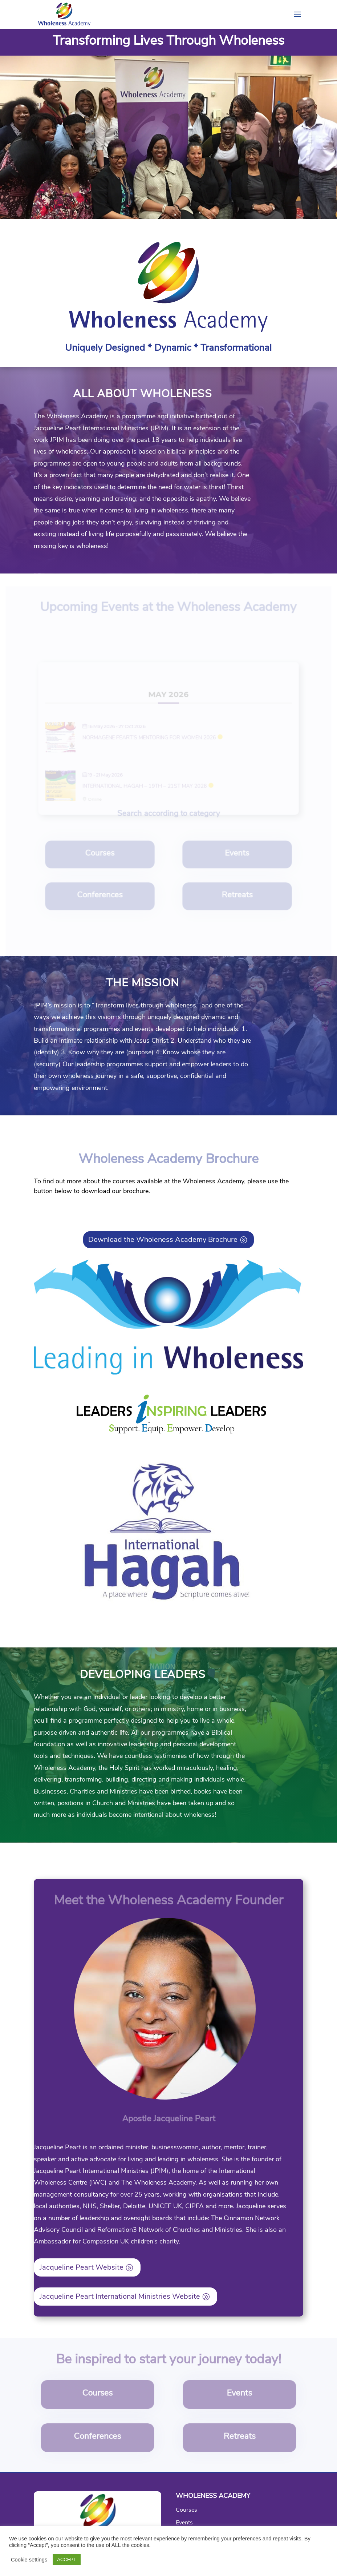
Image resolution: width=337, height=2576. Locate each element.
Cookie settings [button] (29, 2560)
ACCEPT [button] (66, 2559)
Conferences (102, 897)
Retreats (235, 897)
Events (235, 857)
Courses (102, 857)
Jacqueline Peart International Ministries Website (120, 2296)
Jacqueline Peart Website (81, 2267)
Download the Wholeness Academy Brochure (162, 1239)
